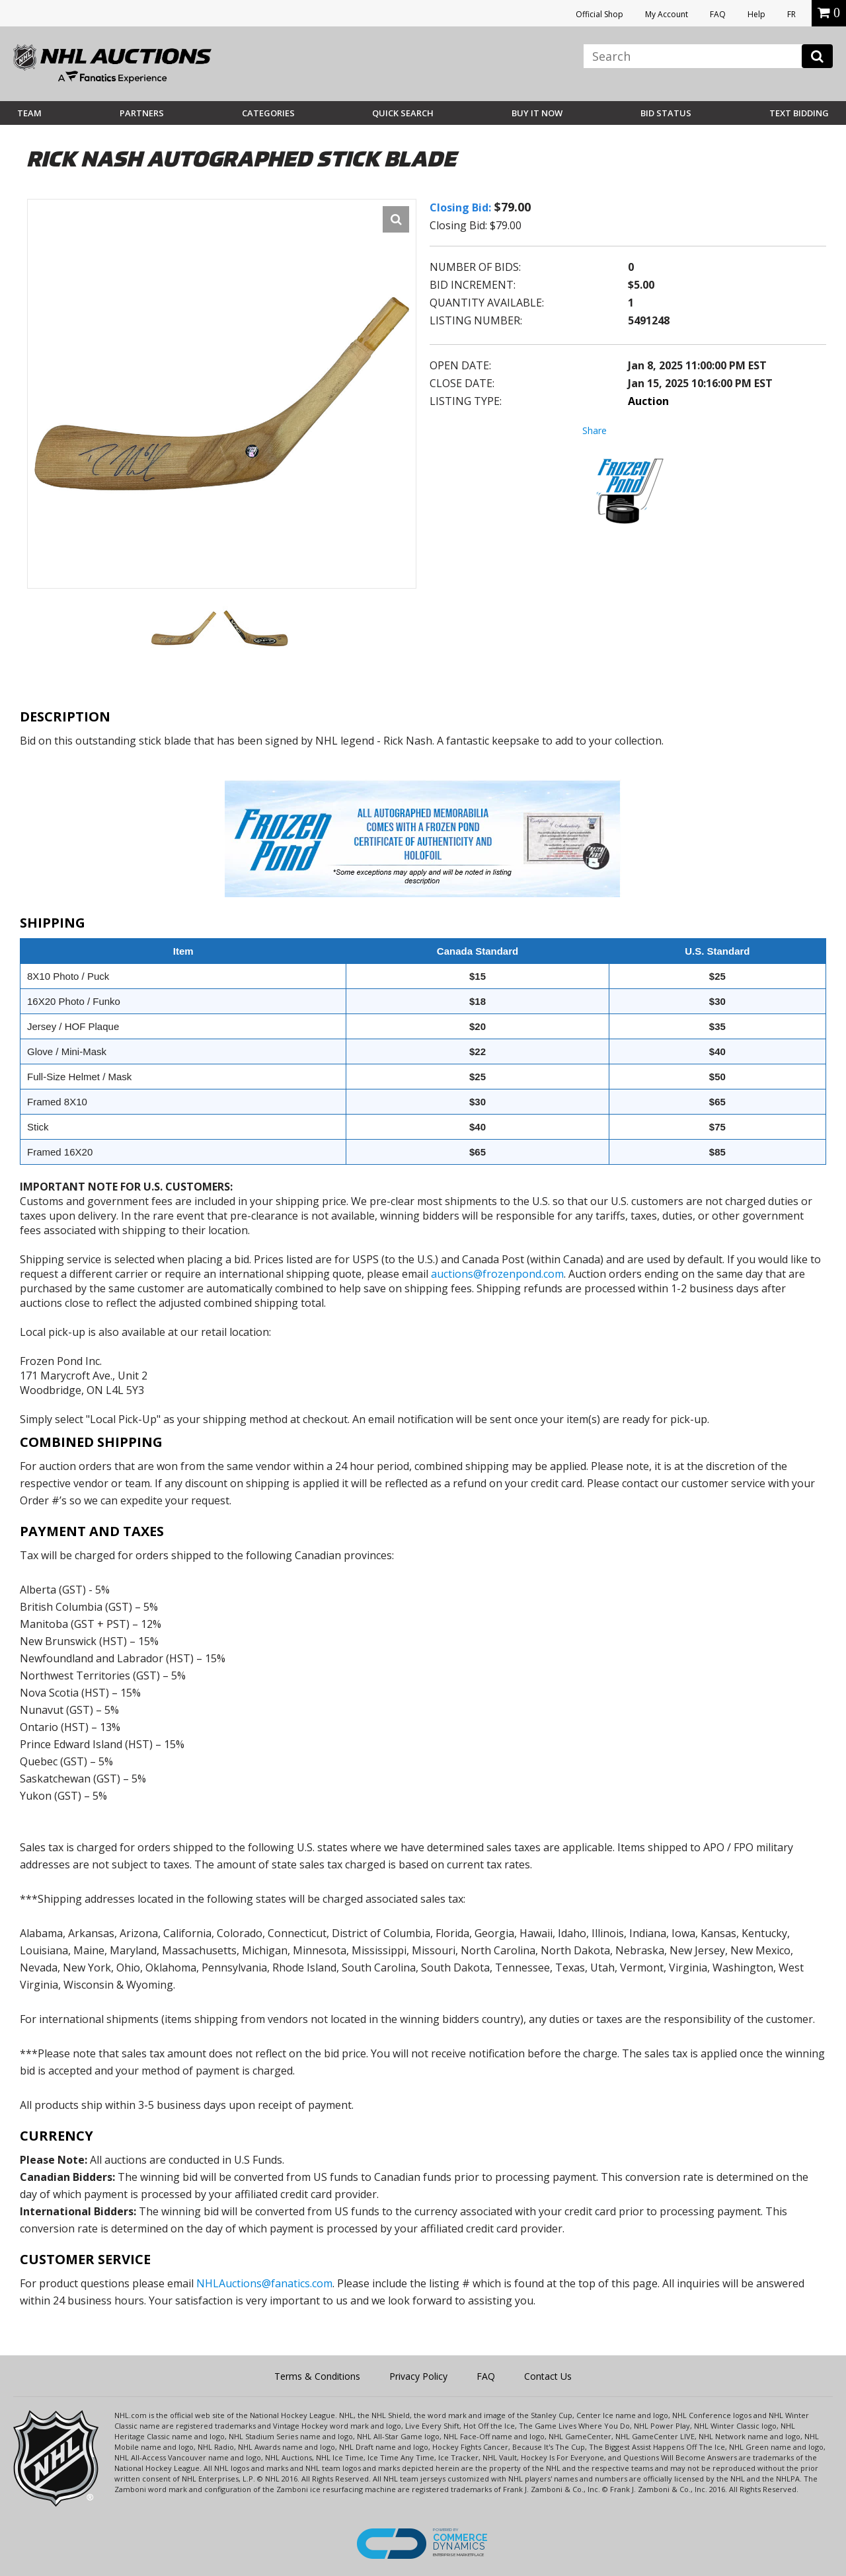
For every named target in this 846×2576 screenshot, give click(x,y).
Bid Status (665, 113)
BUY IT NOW (537, 113)
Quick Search (403, 113)
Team (29, 113)
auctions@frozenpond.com (497, 1274)
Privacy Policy (418, 2376)
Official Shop (599, 14)
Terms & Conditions (317, 2376)
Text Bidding (799, 113)
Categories (268, 113)
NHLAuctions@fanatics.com (264, 2283)
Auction (648, 401)
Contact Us (548, 2376)
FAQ (718, 14)
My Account (666, 14)
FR (791, 14)
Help (756, 14)
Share (594, 430)
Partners (142, 113)
